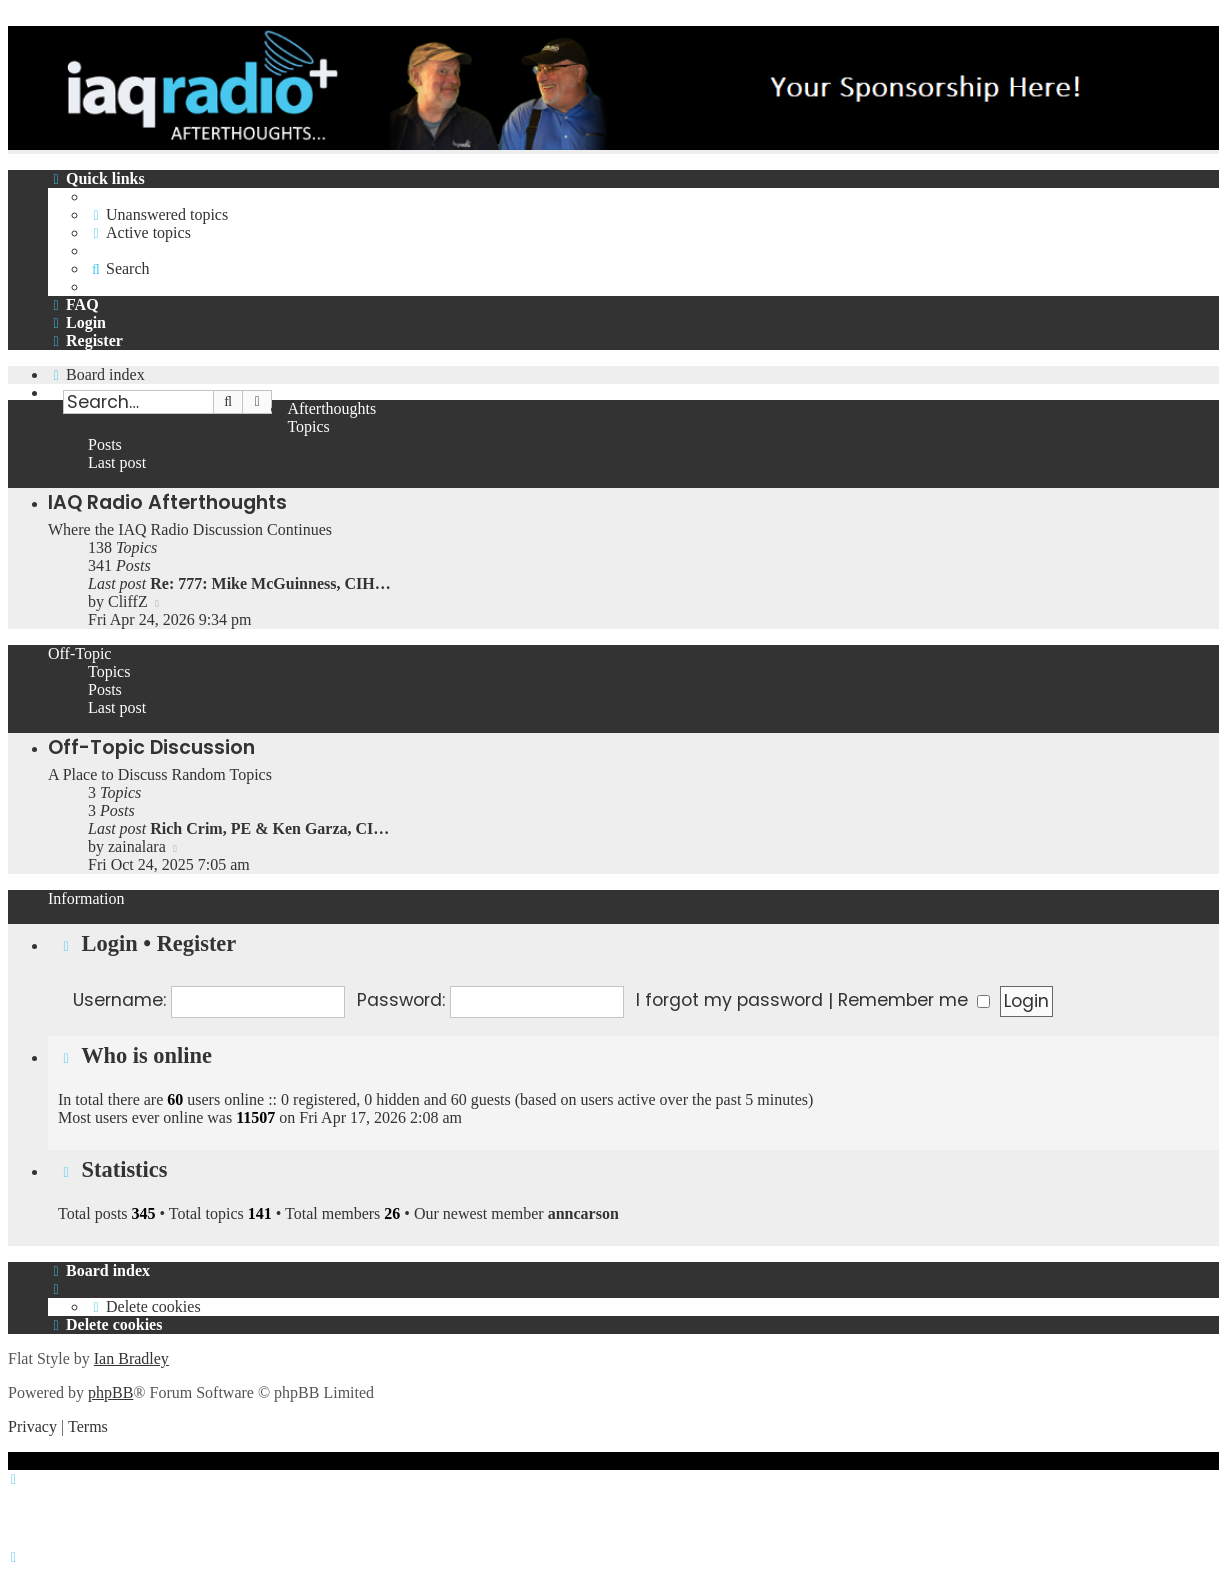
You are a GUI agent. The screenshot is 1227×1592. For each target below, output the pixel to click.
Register (197, 943)
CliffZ (128, 601)
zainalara (137, 846)
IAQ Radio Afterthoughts (167, 502)
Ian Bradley (131, 1358)
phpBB (110, 1392)
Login (110, 943)
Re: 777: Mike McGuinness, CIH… (270, 583)
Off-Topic (79, 653)
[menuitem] (158, 215)
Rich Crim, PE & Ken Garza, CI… (269, 828)
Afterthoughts (331, 408)
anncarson (583, 1213)
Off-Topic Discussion (151, 747)
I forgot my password (729, 1000)
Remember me (914, 1000)
